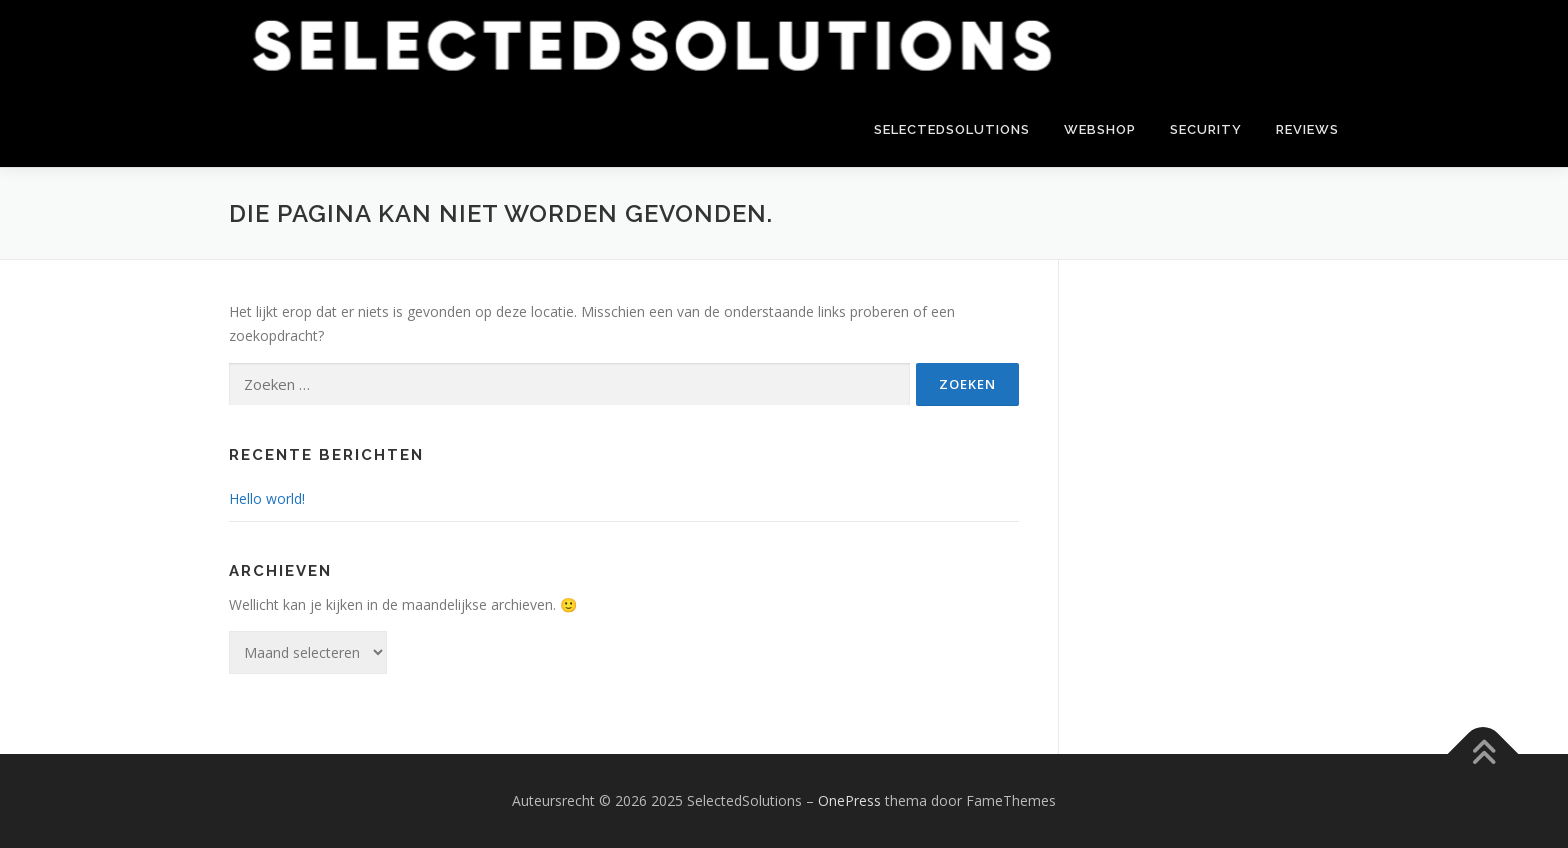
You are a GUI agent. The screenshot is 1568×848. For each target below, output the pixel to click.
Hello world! (267, 498)
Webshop (1100, 129)
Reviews (1307, 129)
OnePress (849, 800)
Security (1206, 129)
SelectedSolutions (952, 129)
